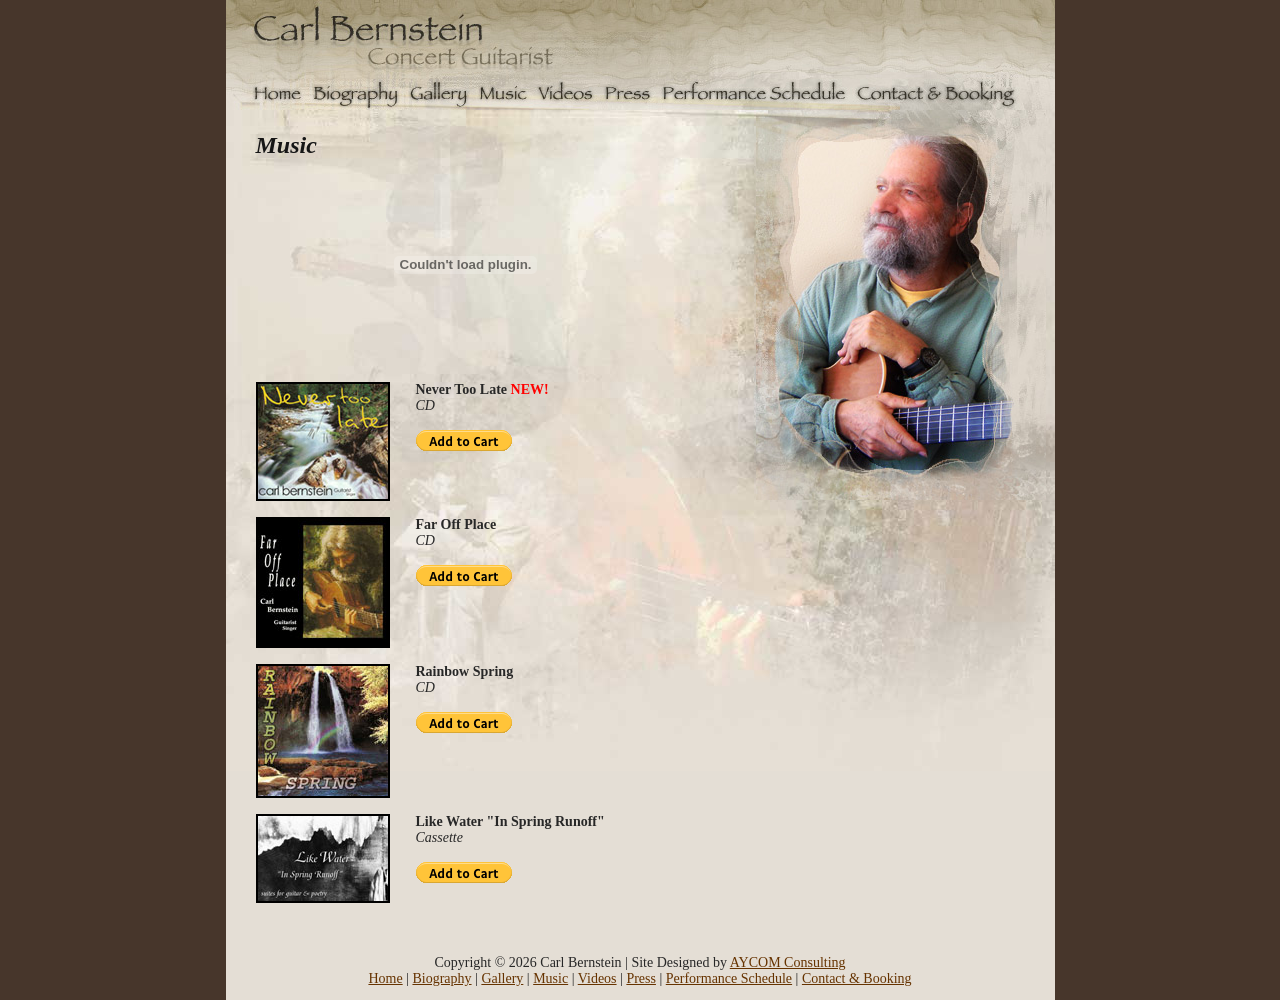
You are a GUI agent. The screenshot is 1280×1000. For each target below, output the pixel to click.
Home (385, 978)
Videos (597, 978)
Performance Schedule (729, 978)
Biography (441, 978)
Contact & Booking (857, 978)
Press (641, 978)
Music (550, 978)
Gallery (502, 978)
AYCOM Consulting (788, 962)
